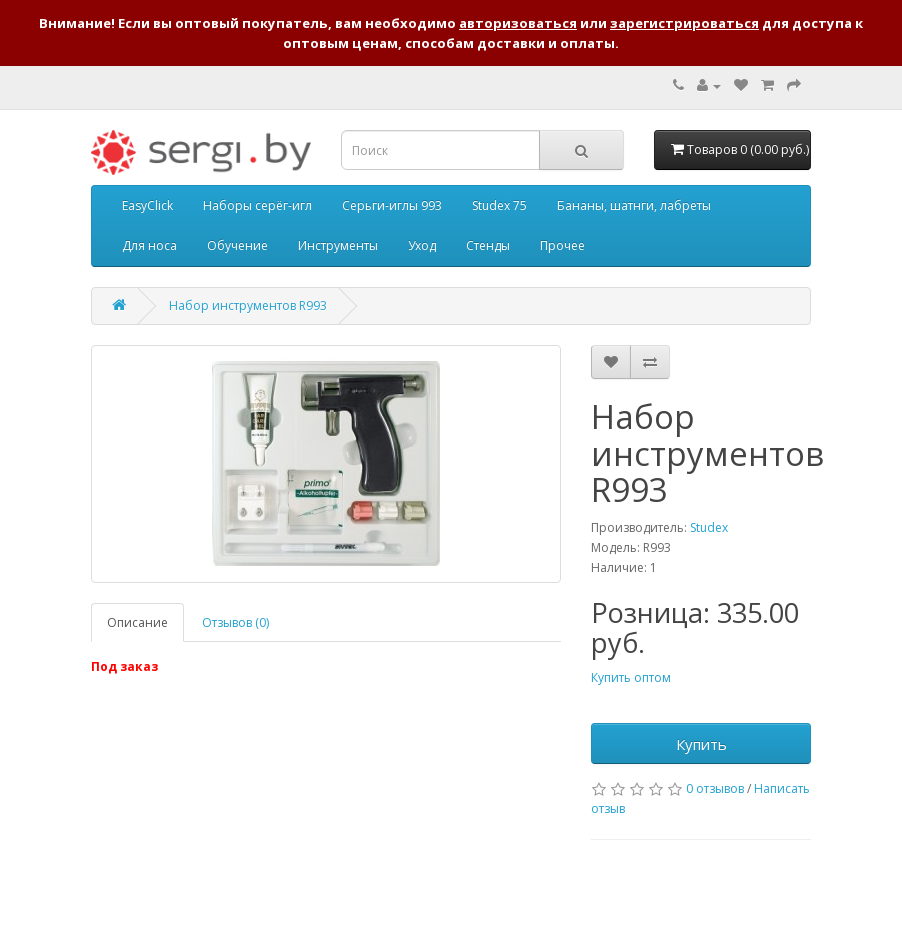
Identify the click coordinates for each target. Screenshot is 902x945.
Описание (137, 622)
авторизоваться (518, 23)
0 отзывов (715, 788)
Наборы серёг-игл (257, 205)
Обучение (237, 245)
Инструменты (338, 245)
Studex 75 (499, 205)
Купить (701, 744)
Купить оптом (631, 677)
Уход (422, 245)
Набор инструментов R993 (248, 305)
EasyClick (147, 205)
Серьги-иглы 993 (392, 205)
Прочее (562, 245)
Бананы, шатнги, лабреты (634, 205)
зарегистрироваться (684, 23)
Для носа (149, 245)
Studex (709, 527)
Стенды (488, 245)
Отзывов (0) (235, 622)
